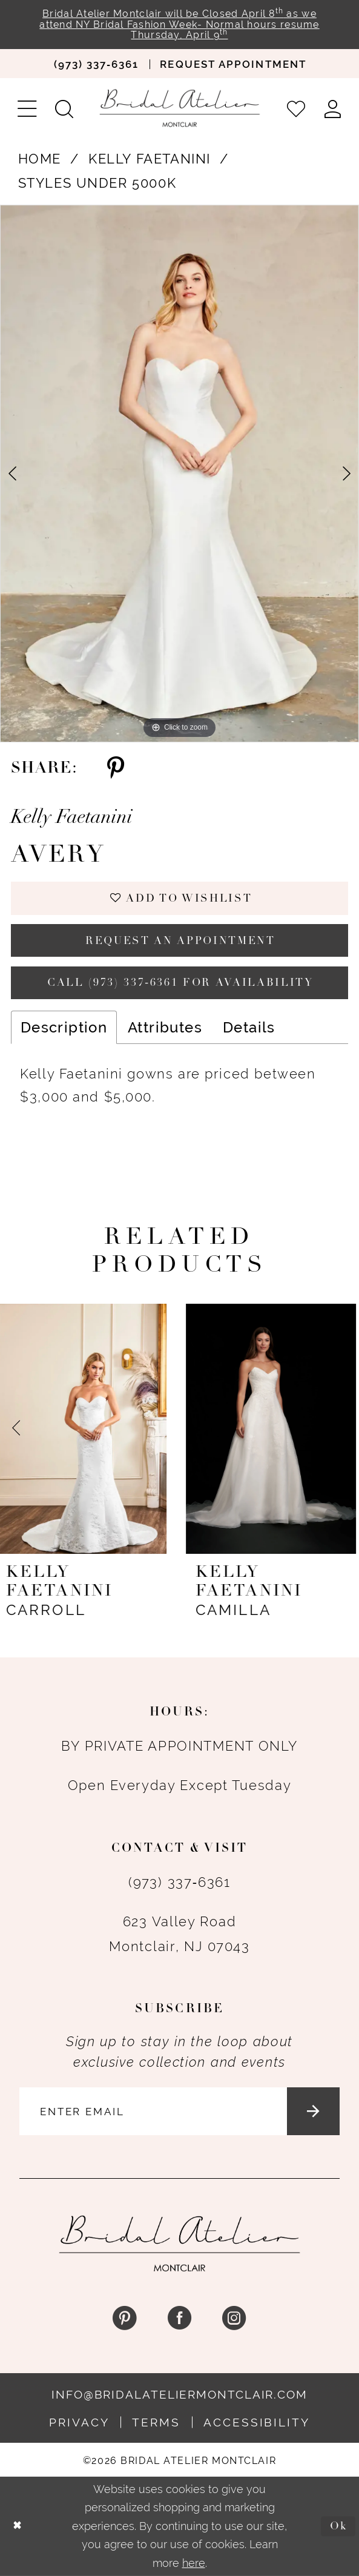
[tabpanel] (179, 473)
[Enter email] (179, 2111)
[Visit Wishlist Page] (296, 107)
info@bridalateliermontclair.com (179, 2394)
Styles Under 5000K (97, 183)
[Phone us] (96, 64)
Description (64, 1027)
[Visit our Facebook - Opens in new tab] (179, 2318)
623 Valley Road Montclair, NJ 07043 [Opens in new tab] (179, 1934)
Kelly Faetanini (149, 159)
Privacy (79, 2422)
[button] (27, 108)
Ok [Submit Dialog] (339, 2526)
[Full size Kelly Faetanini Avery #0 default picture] (179, 473)
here (193, 2563)
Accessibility (256, 2422)
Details (249, 1027)
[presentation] (85, 1429)
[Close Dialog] (17, 2526)
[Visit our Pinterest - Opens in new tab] (124, 2318)
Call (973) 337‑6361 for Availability (180, 983)
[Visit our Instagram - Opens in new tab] (235, 2318)
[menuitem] (96, 64)
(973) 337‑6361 (179, 1882)
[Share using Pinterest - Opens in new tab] (116, 769)
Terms (156, 2422)
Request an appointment (180, 941)
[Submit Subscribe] (313, 2111)
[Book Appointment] (233, 64)
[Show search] (64, 107)
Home (39, 159)
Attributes (165, 1027)
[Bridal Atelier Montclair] (180, 107)
